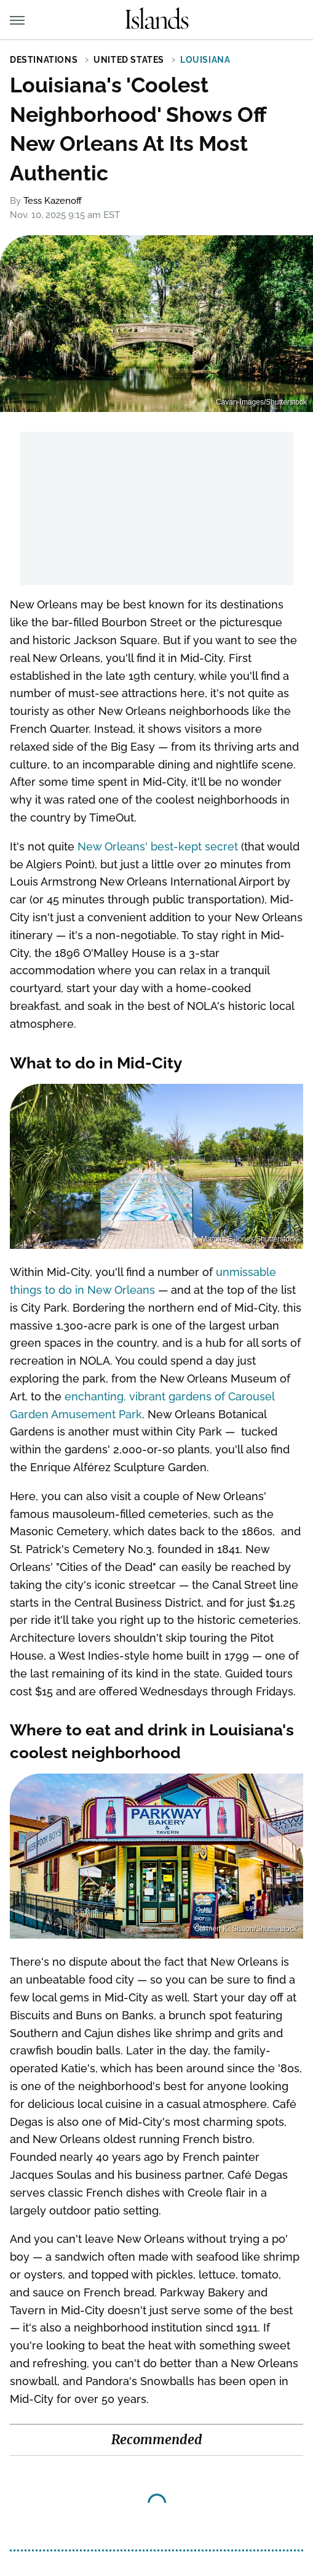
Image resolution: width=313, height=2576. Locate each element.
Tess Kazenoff (52, 200)
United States (128, 60)
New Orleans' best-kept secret (157, 846)
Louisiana (205, 60)
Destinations (43, 60)
